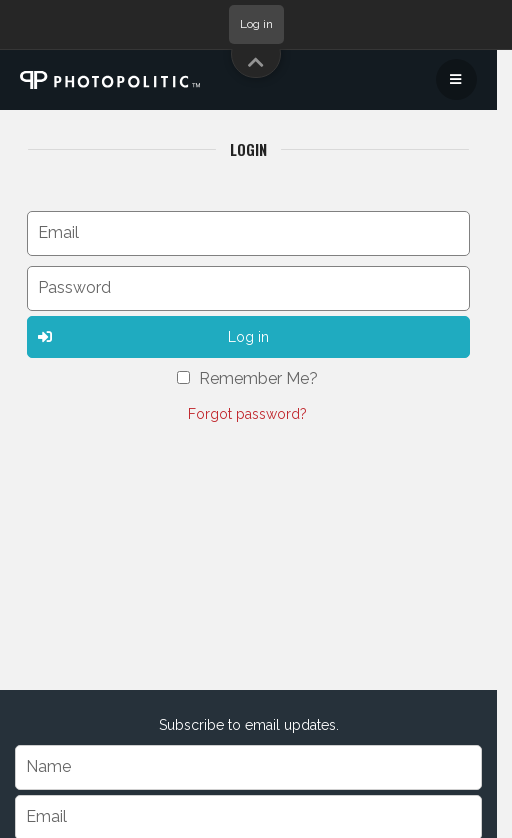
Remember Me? (258, 378)
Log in (256, 24)
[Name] (248, 767)
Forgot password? (247, 414)
